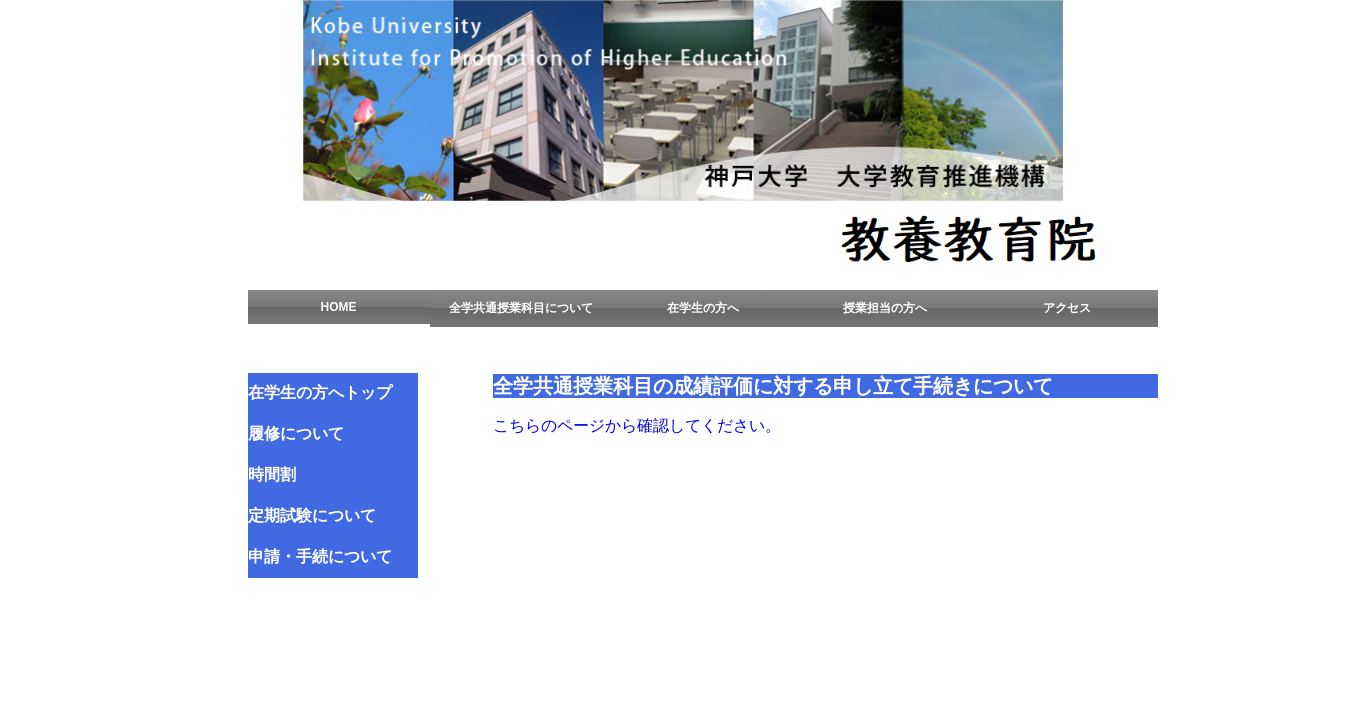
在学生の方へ (703, 308)
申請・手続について (320, 556)
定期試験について (312, 515)
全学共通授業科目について (521, 308)
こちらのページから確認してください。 (637, 425)
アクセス (1067, 308)
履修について (296, 433)
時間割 (272, 474)
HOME (339, 307)
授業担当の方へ (885, 308)
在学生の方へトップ (320, 392)
